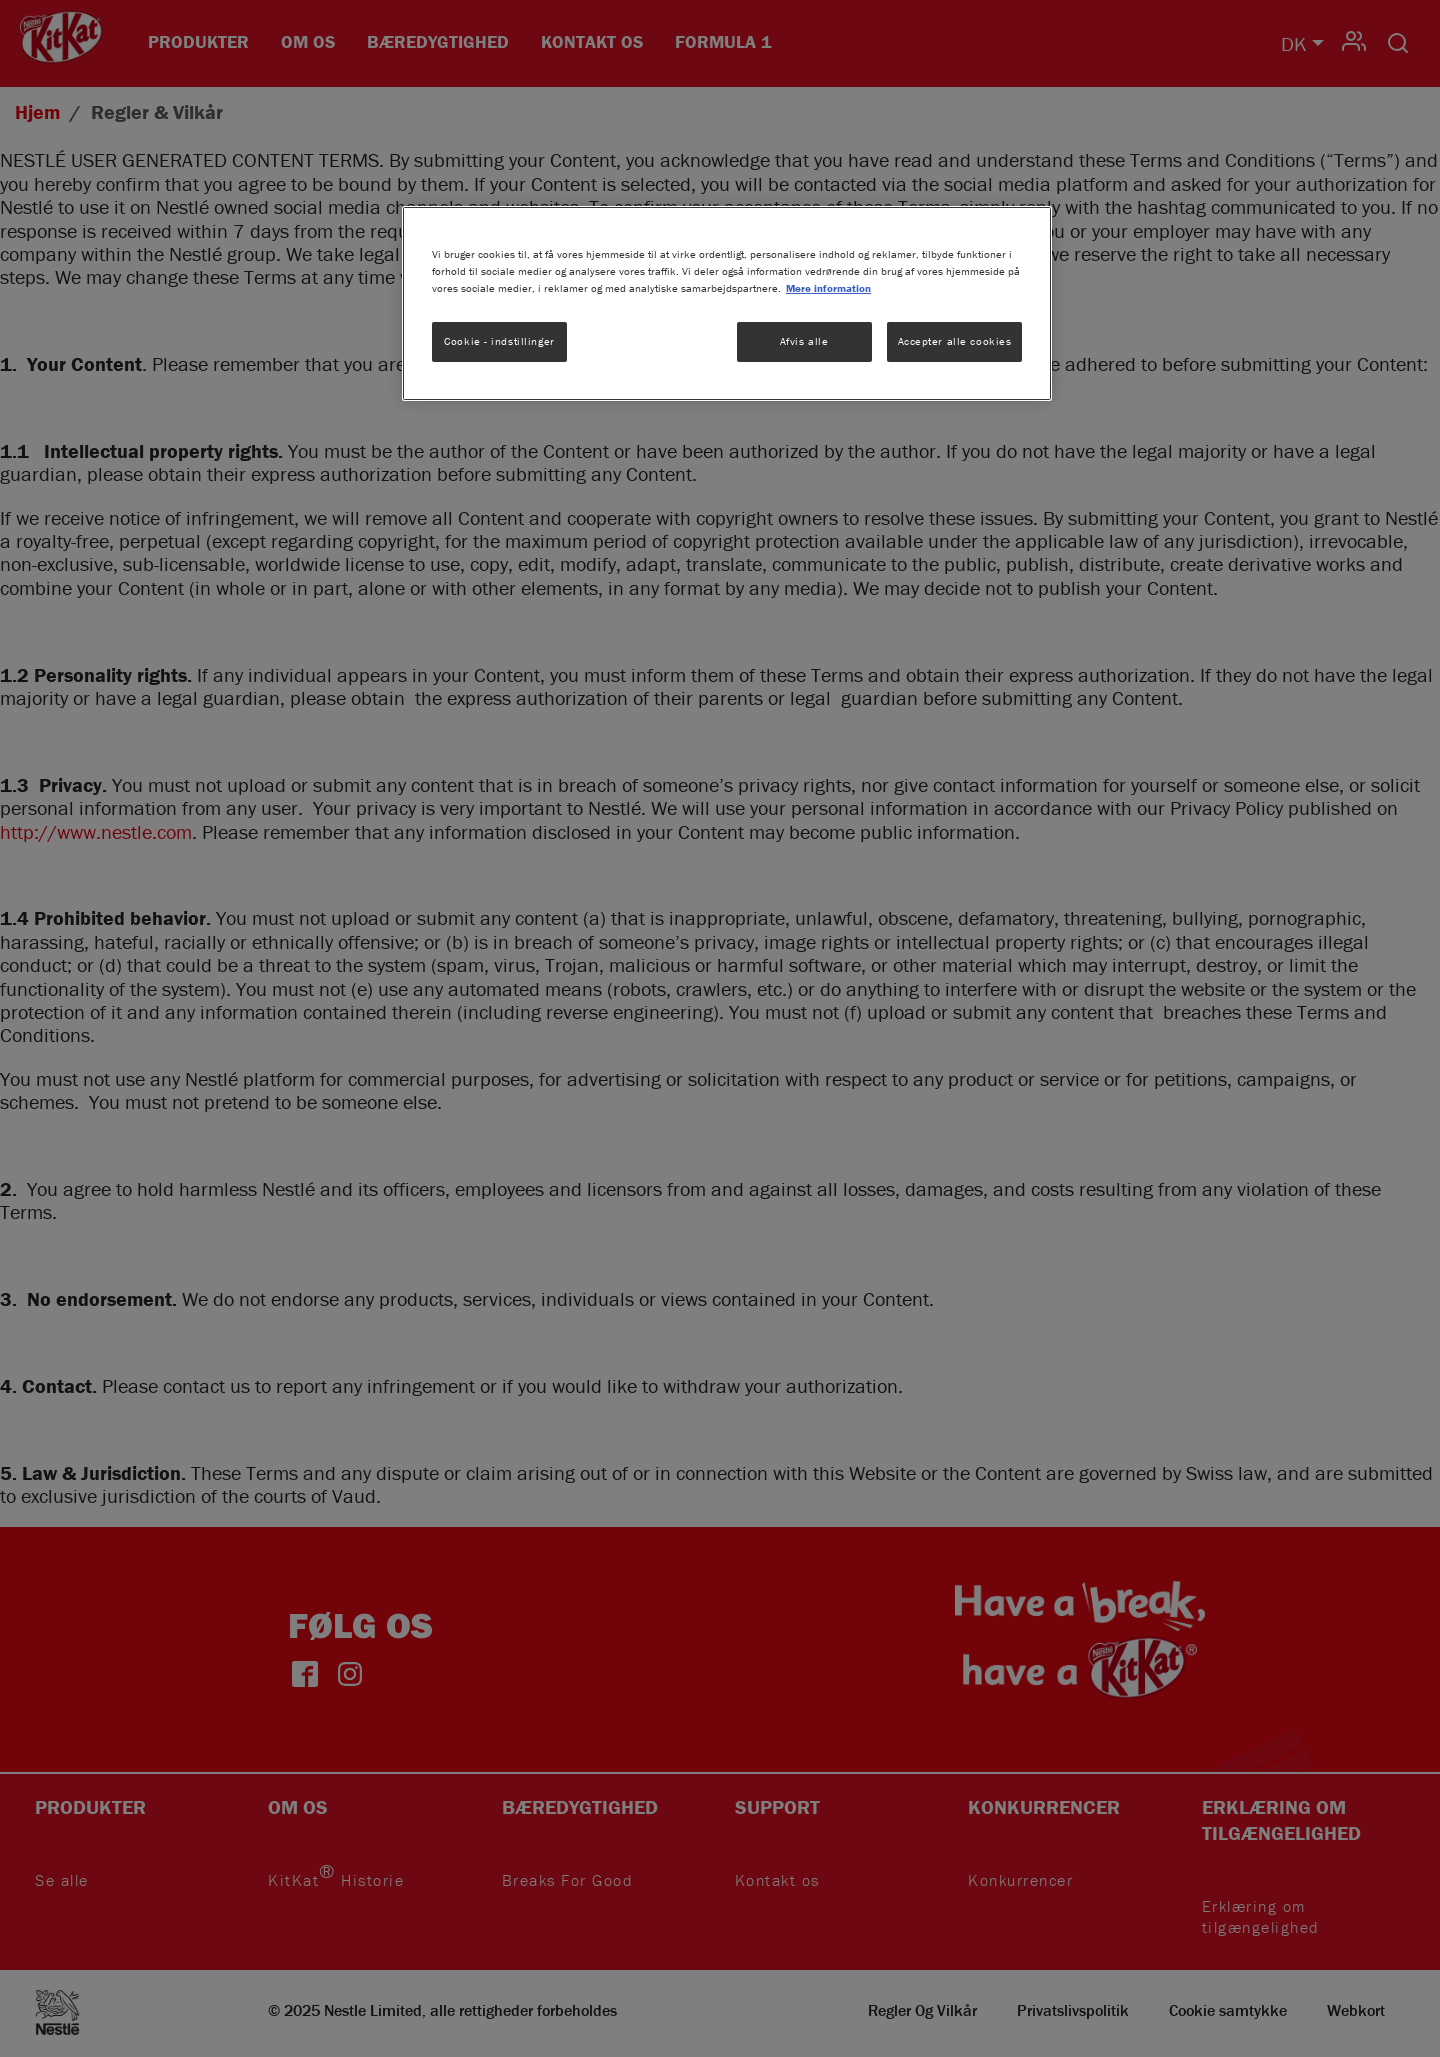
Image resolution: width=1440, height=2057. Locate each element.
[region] (727, 303)
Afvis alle (804, 341)
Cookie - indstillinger (499, 341)
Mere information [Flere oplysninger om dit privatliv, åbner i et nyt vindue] (828, 288)
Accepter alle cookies (955, 341)
